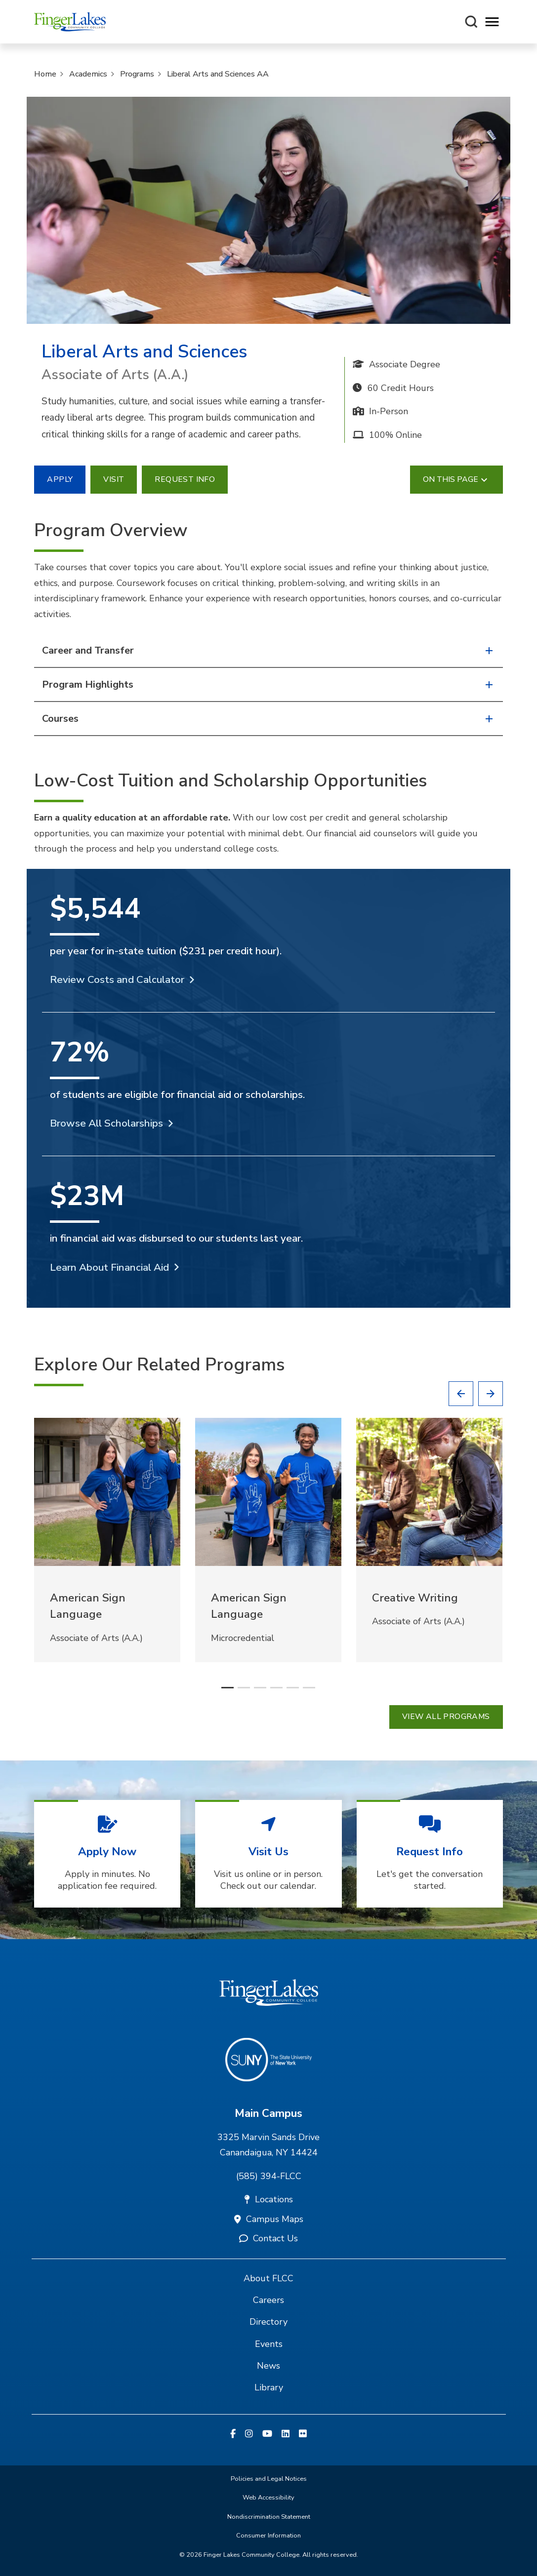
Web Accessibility (268, 2497)
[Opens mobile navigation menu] (492, 22)
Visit (113, 479)
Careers (268, 2300)
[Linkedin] (285, 2434)
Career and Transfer (268, 650)
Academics (88, 74)
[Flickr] (303, 2434)
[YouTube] (267, 2434)
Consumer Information (268, 2535)
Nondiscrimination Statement (268, 2516)
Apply (60, 479)
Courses (268, 718)
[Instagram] (249, 2434)
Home (45, 74)
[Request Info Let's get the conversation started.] (430, 1854)
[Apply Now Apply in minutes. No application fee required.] (107, 1854)
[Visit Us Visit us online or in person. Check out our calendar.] (268, 1854)
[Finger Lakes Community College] (70, 21)
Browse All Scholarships (106, 1123)
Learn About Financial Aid (109, 1267)
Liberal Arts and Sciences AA (218, 74)
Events (269, 2344)
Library (268, 2387)
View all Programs (446, 1716)
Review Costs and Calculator (117, 979)
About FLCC (268, 2278)
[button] (461, 1393)
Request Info (185, 479)
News (268, 2366)
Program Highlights (268, 684)
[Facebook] (233, 2434)
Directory (268, 2322)
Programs (137, 74)
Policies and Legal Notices (269, 2478)
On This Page (456, 480)
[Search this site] (471, 22)
